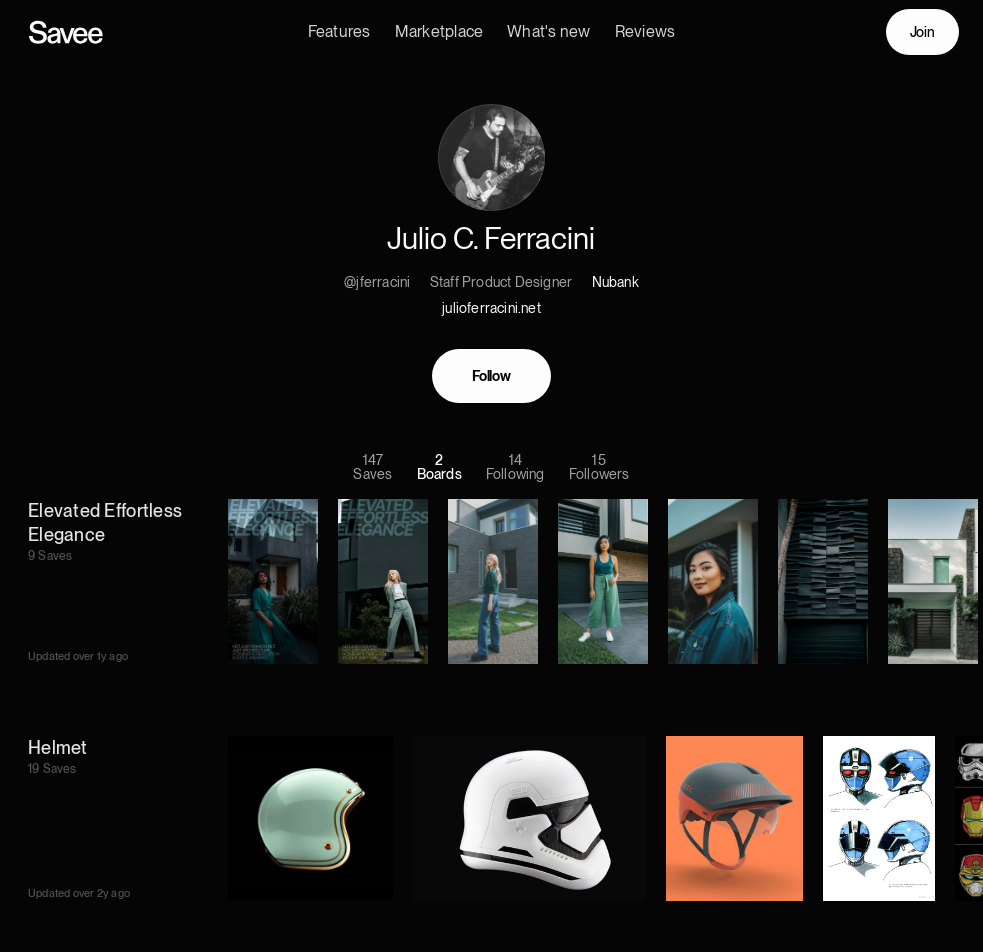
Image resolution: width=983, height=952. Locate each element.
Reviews (645, 31)
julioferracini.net (491, 311)
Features (339, 31)
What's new (548, 31)
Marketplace (439, 31)
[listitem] (503, 584)
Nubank (615, 285)
